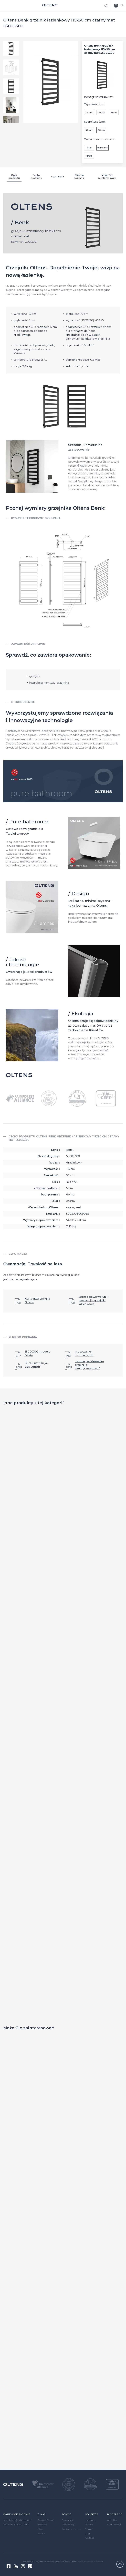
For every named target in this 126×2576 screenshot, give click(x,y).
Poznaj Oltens (46, 2520)
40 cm (89, 130)
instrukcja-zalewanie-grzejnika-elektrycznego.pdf (84, 1365)
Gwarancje (68, 2520)
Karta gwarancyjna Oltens (32, 1301)
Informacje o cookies (66, 2561)
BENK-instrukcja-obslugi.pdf (31, 1366)
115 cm (89, 112)
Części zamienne (71, 2528)
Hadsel (89, 2524)
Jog (87, 2533)
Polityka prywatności (45, 2561)
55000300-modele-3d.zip (33, 1354)
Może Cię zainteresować (107, 177)
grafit (89, 156)
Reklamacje (68, 2524)
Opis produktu (14, 177)
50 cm (101, 130)
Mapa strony (28, 2561)
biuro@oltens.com (20, 2520)
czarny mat (102, 147)
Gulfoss (89, 2537)
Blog (40, 2528)
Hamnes (90, 2520)
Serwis (41, 2533)
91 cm (114, 112)
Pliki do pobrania (79, 177)
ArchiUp (112, 2520)
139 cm (101, 112)
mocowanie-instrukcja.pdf (79, 1354)
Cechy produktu (36, 177)
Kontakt (42, 2524)
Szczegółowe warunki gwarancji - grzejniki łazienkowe (88, 1300)
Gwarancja (57, 176)
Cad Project (114, 2524)
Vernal (89, 2528)
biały (89, 147)
